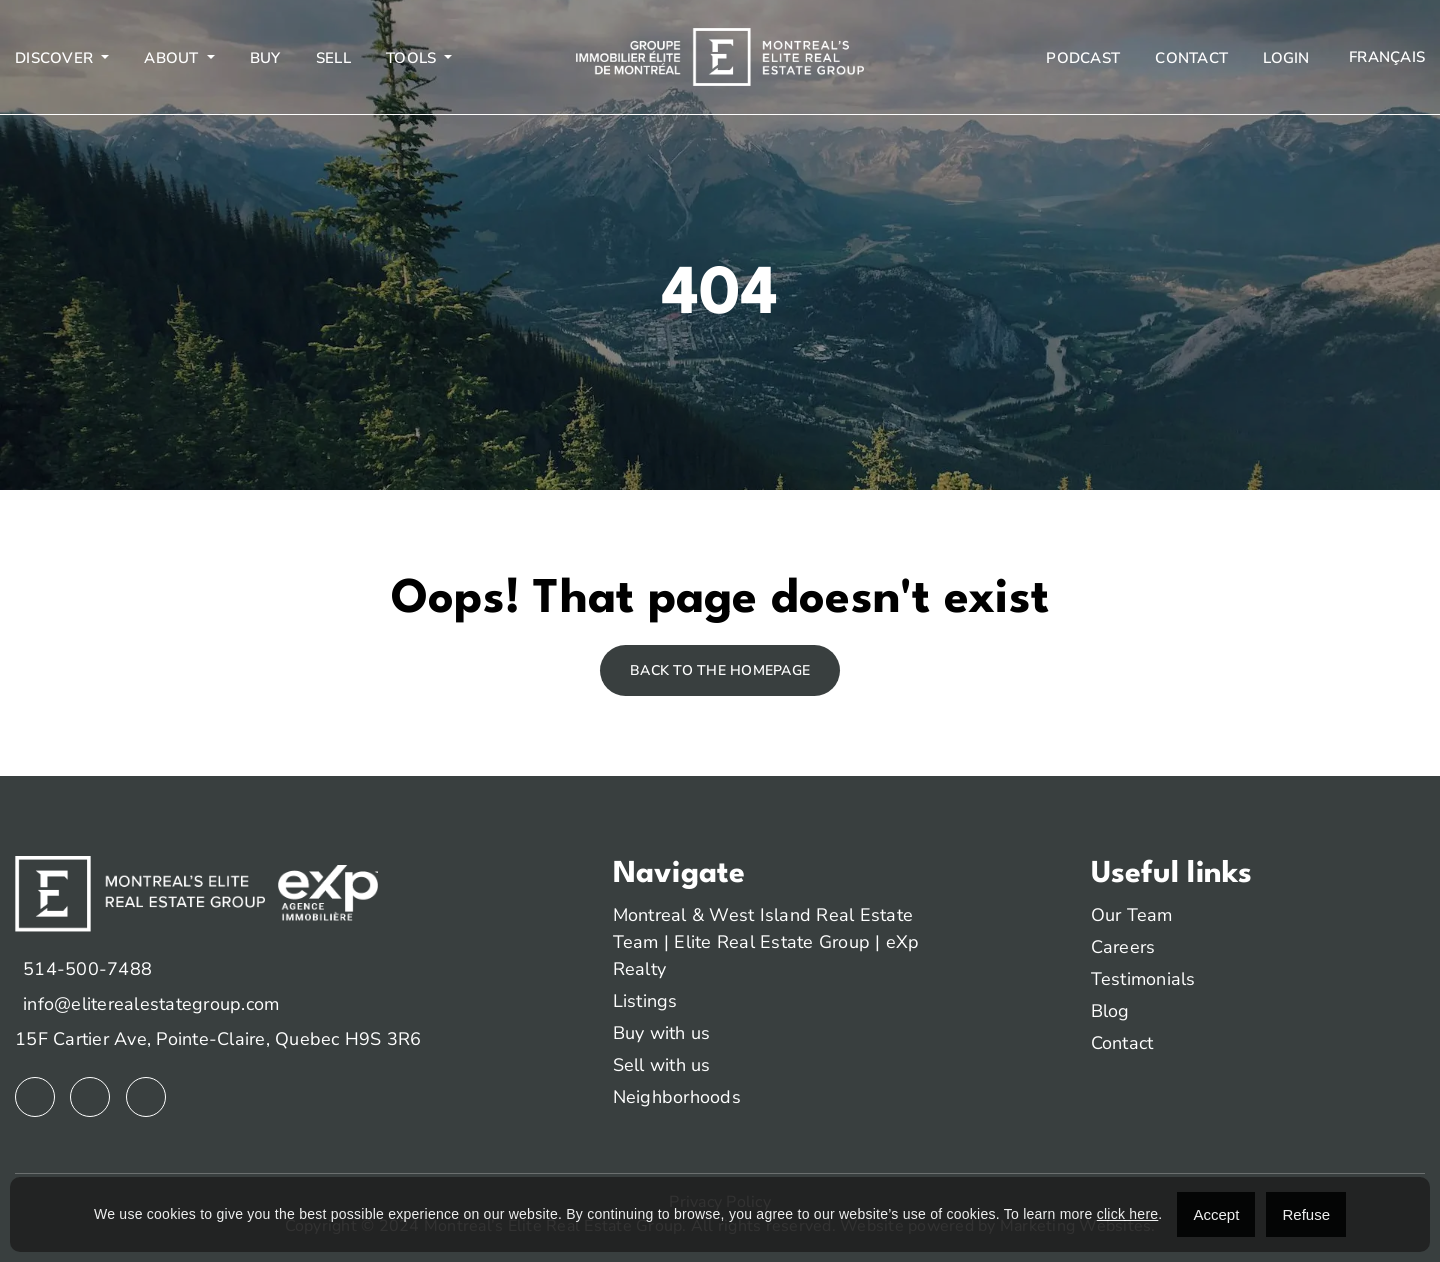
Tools (413, 58)
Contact (1191, 58)
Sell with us (662, 1065)
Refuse (1306, 1214)
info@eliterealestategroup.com (151, 1004)
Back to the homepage (720, 670)
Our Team (1132, 915)
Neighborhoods (677, 1097)
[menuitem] (1385, 57)
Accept (1216, 1214)
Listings (645, 1001)
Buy (265, 58)
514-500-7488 (87, 969)
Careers (1123, 947)
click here (1128, 1214)
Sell (333, 58)
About (173, 58)
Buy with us (662, 1033)
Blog (1110, 1011)
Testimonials (1143, 979)
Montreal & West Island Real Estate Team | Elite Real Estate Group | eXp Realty (766, 942)
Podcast (1083, 58)
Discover (56, 58)
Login (1286, 58)
